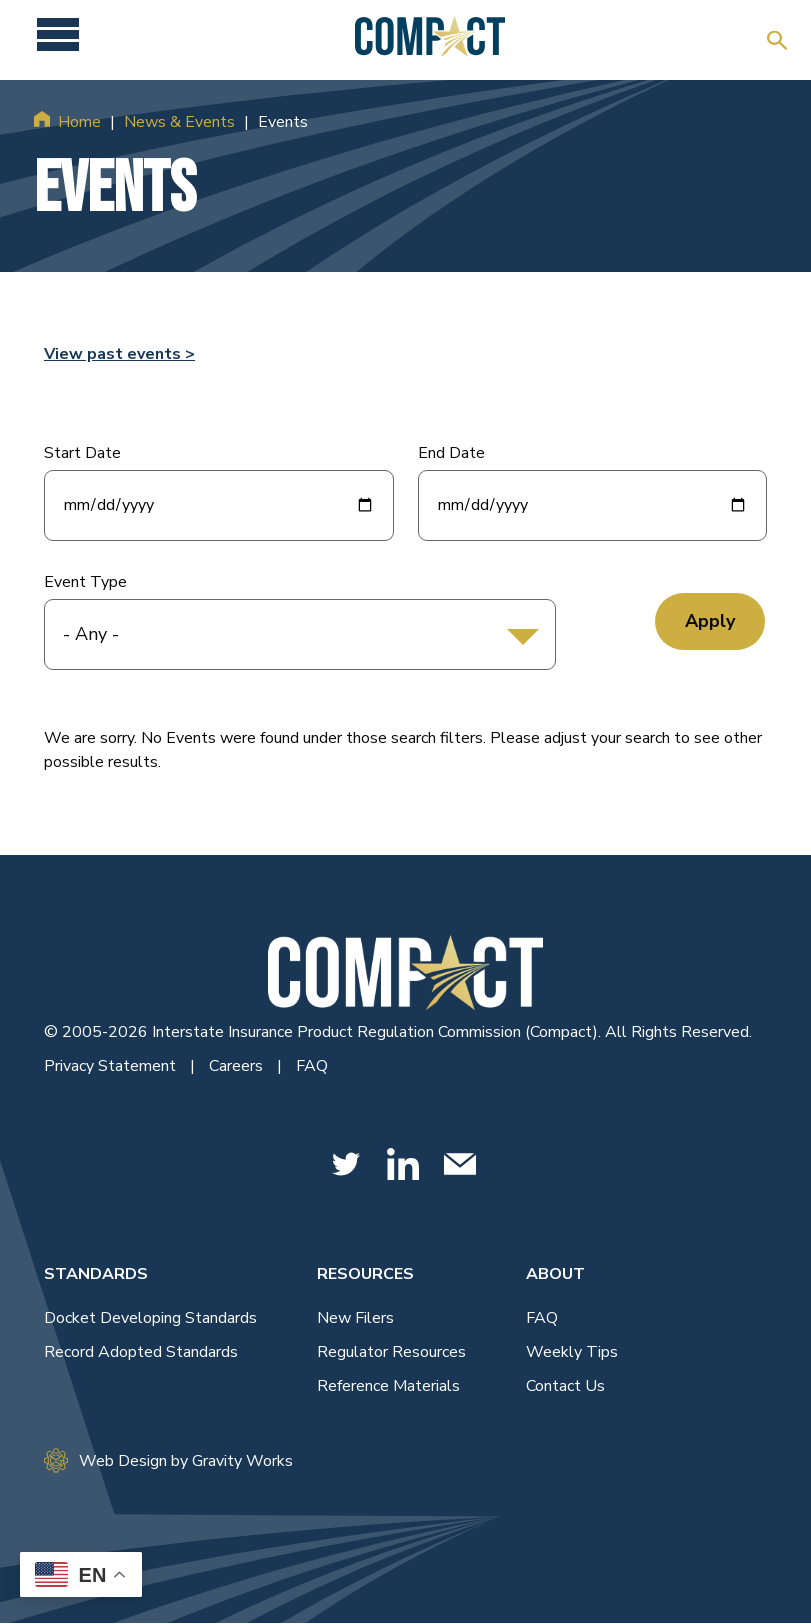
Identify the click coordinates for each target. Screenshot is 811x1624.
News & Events (179, 122)
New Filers (355, 1318)
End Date (451, 453)
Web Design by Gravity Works (168, 1460)
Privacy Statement (112, 1066)
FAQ (312, 1066)
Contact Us (565, 1386)
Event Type (85, 582)
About (555, 1274)
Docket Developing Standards (150, 1318)
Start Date (82, 453)
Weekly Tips (572, 1352)
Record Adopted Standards (141, 1352)
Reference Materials (388, 1386)
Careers (238, 1066)
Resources (365, 1274)
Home (79, 122)
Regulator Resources (391, 1352)
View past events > (119, 354)
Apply (710, 621)
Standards (96, 1274)
